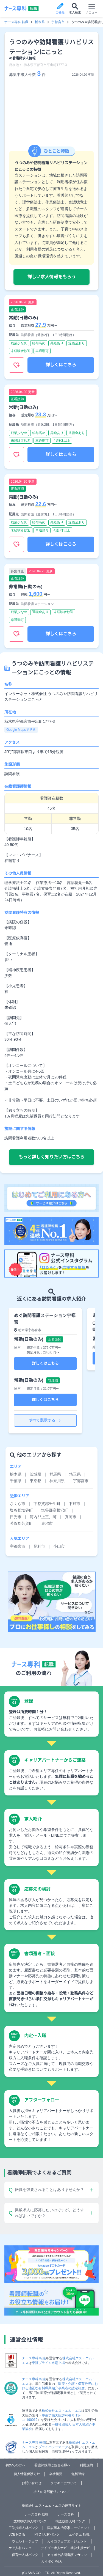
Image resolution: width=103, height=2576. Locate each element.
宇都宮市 (58, 22)
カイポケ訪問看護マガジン (67, 2555)
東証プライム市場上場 (48, 2363)
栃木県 (40, 22)
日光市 (15, 1517)
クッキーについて (64, 2483)
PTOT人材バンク (47, 2534)
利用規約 (86, 2465)
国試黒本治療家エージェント (68, 2528)
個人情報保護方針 (27, 2474)
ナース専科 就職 (36, 2514)
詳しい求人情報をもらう (51, 276)
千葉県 (15, 1481)
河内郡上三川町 (43, 1517)
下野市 (74, 1503)
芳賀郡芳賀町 (21, 1523)
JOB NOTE (17, 2534)
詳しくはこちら (60, 364)
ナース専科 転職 (16, 22)
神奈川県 (57, 1481)
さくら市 (17, 1503)
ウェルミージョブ (25, 2541)
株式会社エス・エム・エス (61, 2411)
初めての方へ (15, 2465)
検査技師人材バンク (70, 2521)
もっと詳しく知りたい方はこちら (51, 1157)
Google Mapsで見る (21, 730)
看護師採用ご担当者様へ (52, 2465)
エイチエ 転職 (79, 2534)
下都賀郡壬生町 (47, 1503)
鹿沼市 (47, 1523)
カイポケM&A (51, 2561)
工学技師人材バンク (23, 2528)
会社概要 (55, 2474)
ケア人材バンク (20, 2548)
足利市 (39, 1546)
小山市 (59, 1546)
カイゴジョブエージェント (67, 2541)
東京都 (35, 1481)
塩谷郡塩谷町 (21, 1510)
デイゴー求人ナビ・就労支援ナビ (65, 2548)
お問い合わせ (31, 2483)
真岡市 (70, 1517)
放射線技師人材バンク (29, 2521)
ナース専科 (65, 2514)
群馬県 (55, 1474)
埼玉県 (75, 1474)
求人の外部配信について (52, 2492)
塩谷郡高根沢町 (54, 1510)
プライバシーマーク (53, 2447)
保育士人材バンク (25, 2555)
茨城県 (35, 1474)
